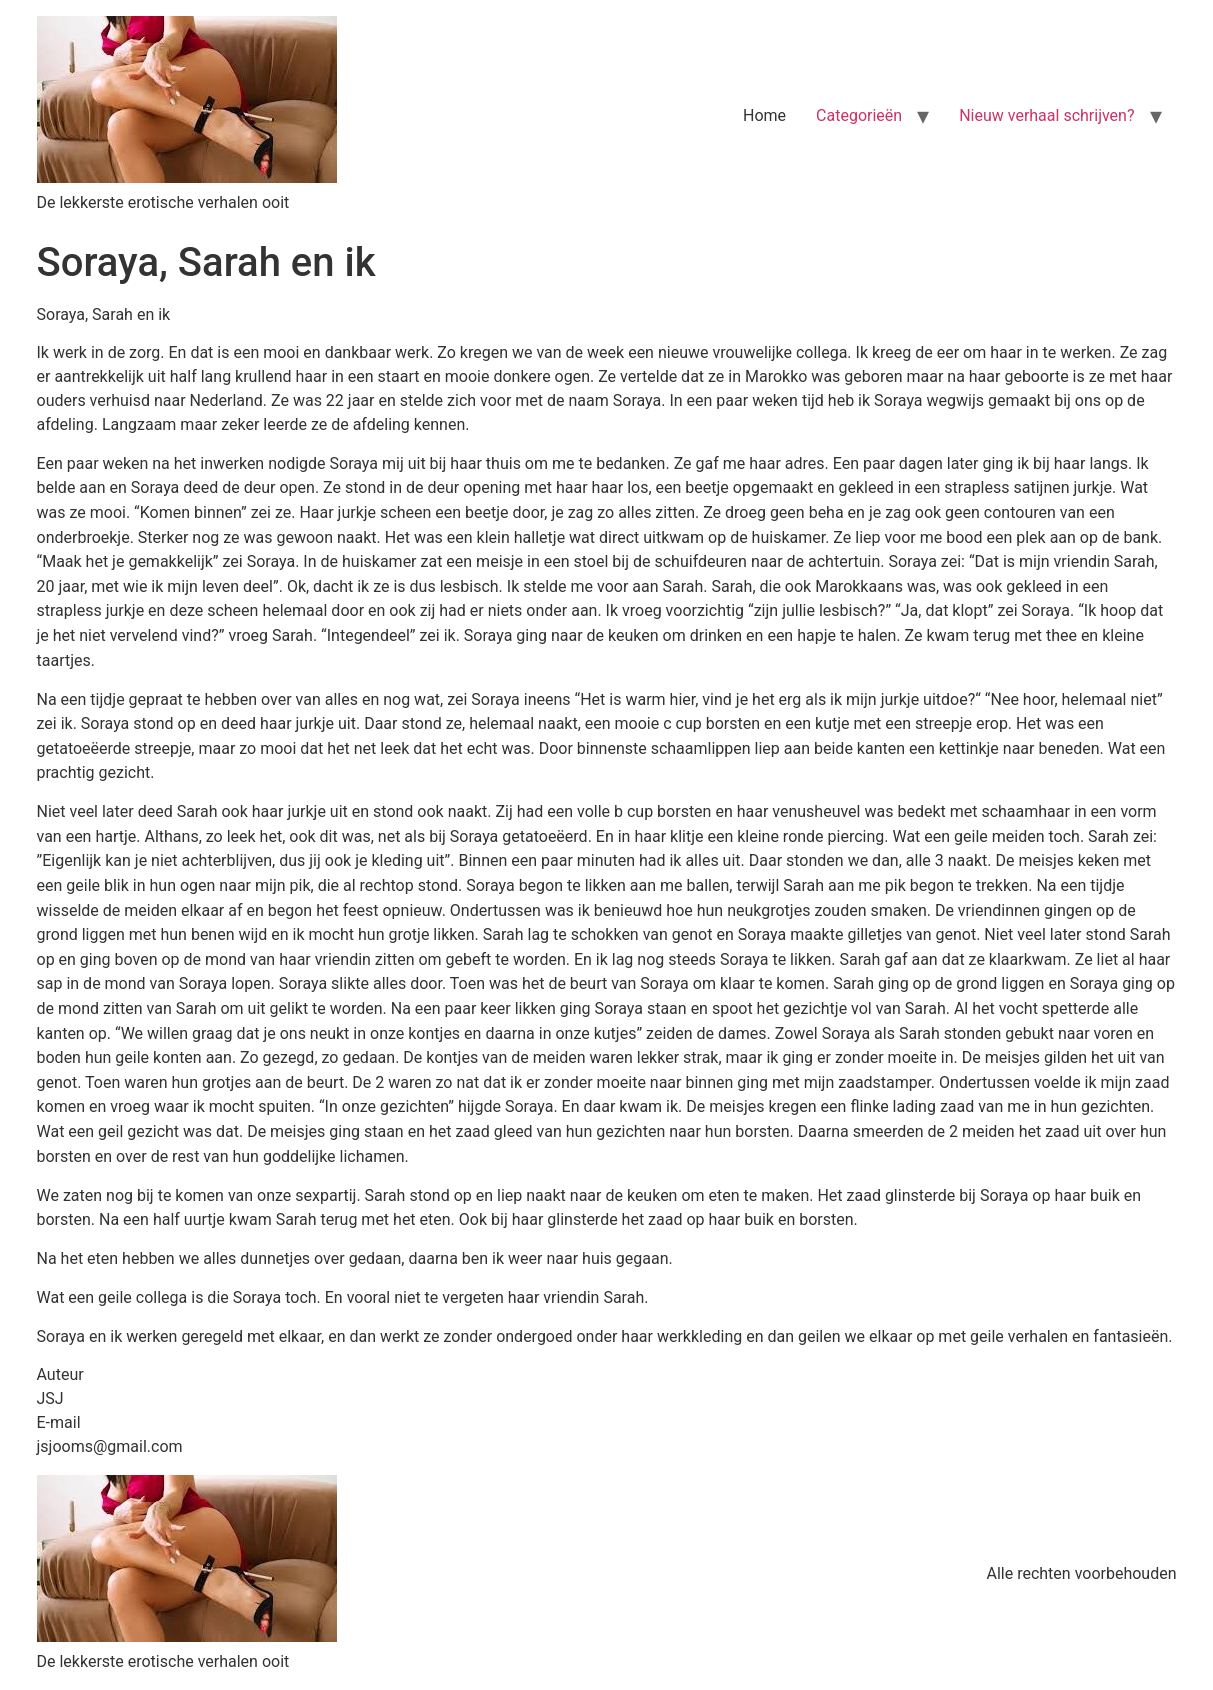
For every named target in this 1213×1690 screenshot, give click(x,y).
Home (764, 115)
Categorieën (859, 115)
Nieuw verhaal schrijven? (1046, 115)
